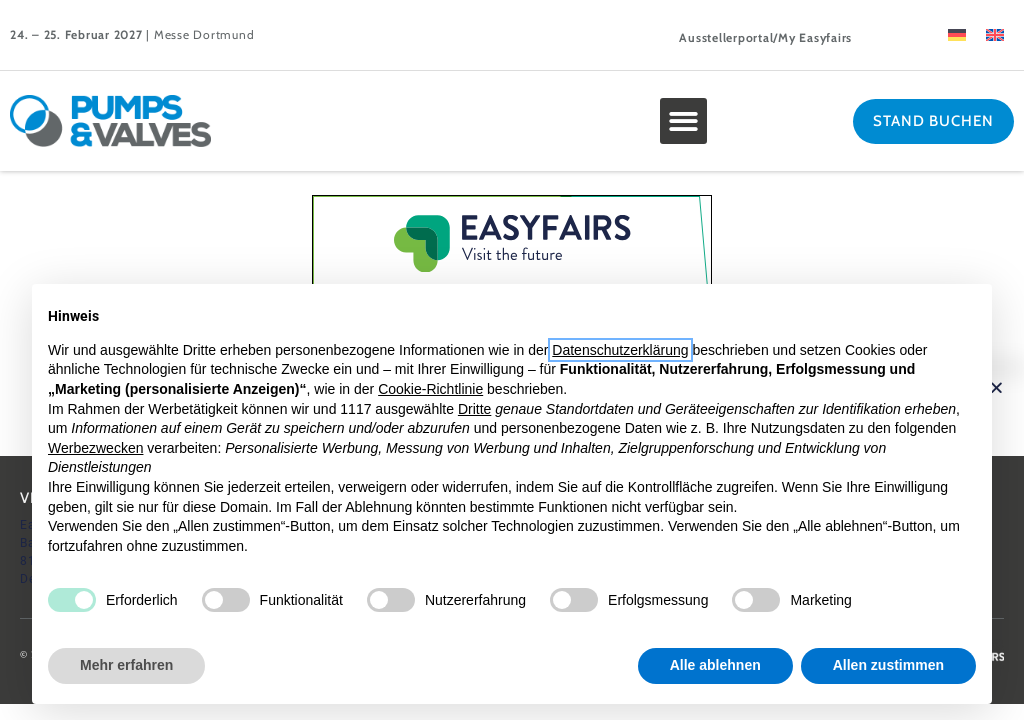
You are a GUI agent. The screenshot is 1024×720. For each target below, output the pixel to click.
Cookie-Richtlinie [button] (430, 389)
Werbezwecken (95, 448)
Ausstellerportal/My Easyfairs (765, 37)
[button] (683, 121)
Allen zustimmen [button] (888, 665)
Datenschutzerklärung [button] (620, 350)
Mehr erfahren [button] (126, 665)
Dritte (474, 409)
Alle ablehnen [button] (715, 665)
